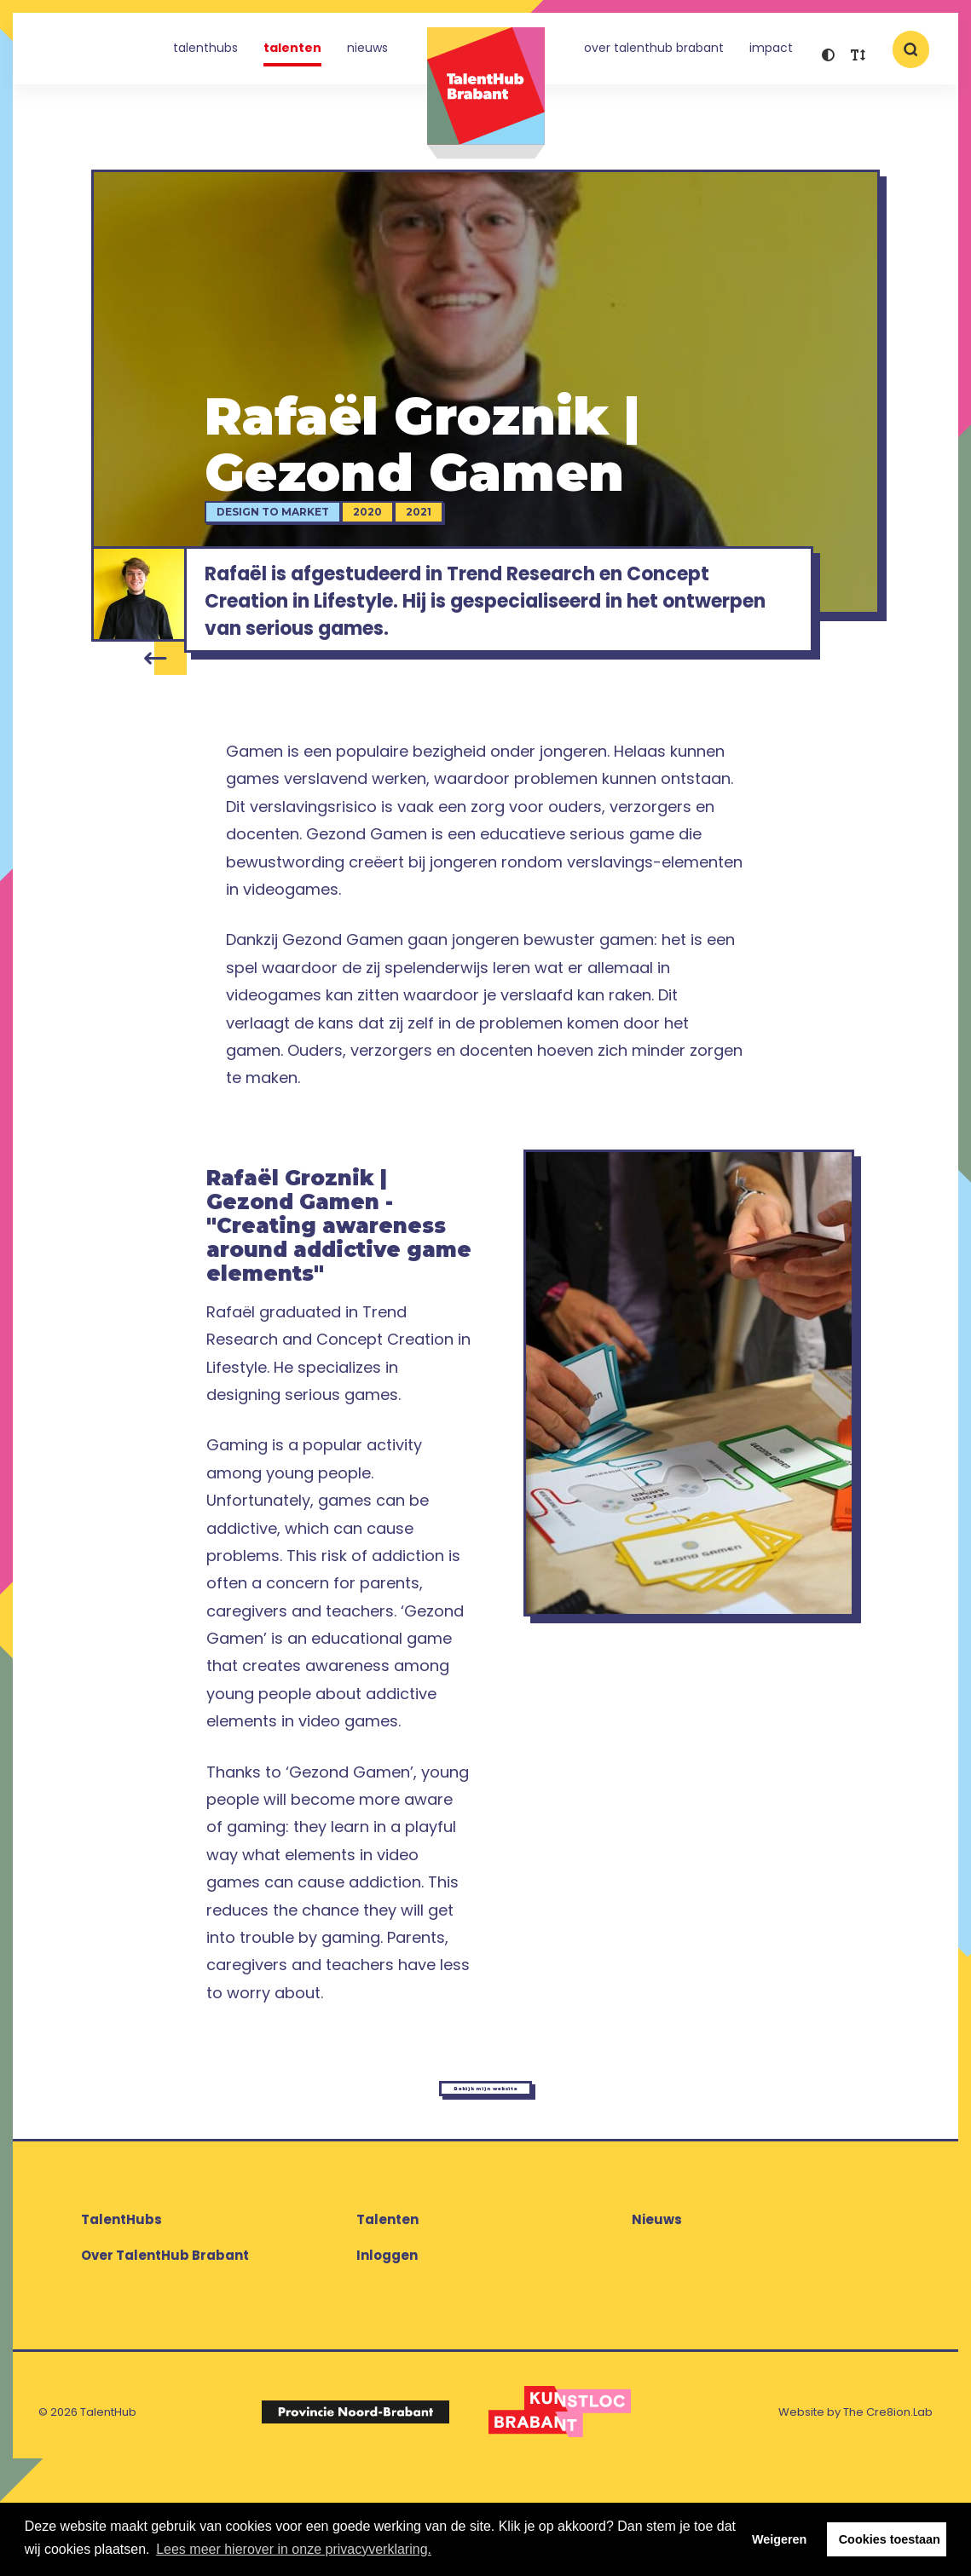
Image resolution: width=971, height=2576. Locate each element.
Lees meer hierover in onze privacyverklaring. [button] (293, 2549)
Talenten (292, 54)
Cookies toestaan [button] (889, 2539)
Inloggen (387, 2360)
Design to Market (304, 525)
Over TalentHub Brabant (654, 54)
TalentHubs (205, 54)
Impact (771, 54)
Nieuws (367, 54)
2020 (398, 525)
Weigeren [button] (779, 2539)
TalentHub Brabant (486, 93)
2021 (450, 525)
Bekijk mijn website (485, 2179)
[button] (828, 57)
